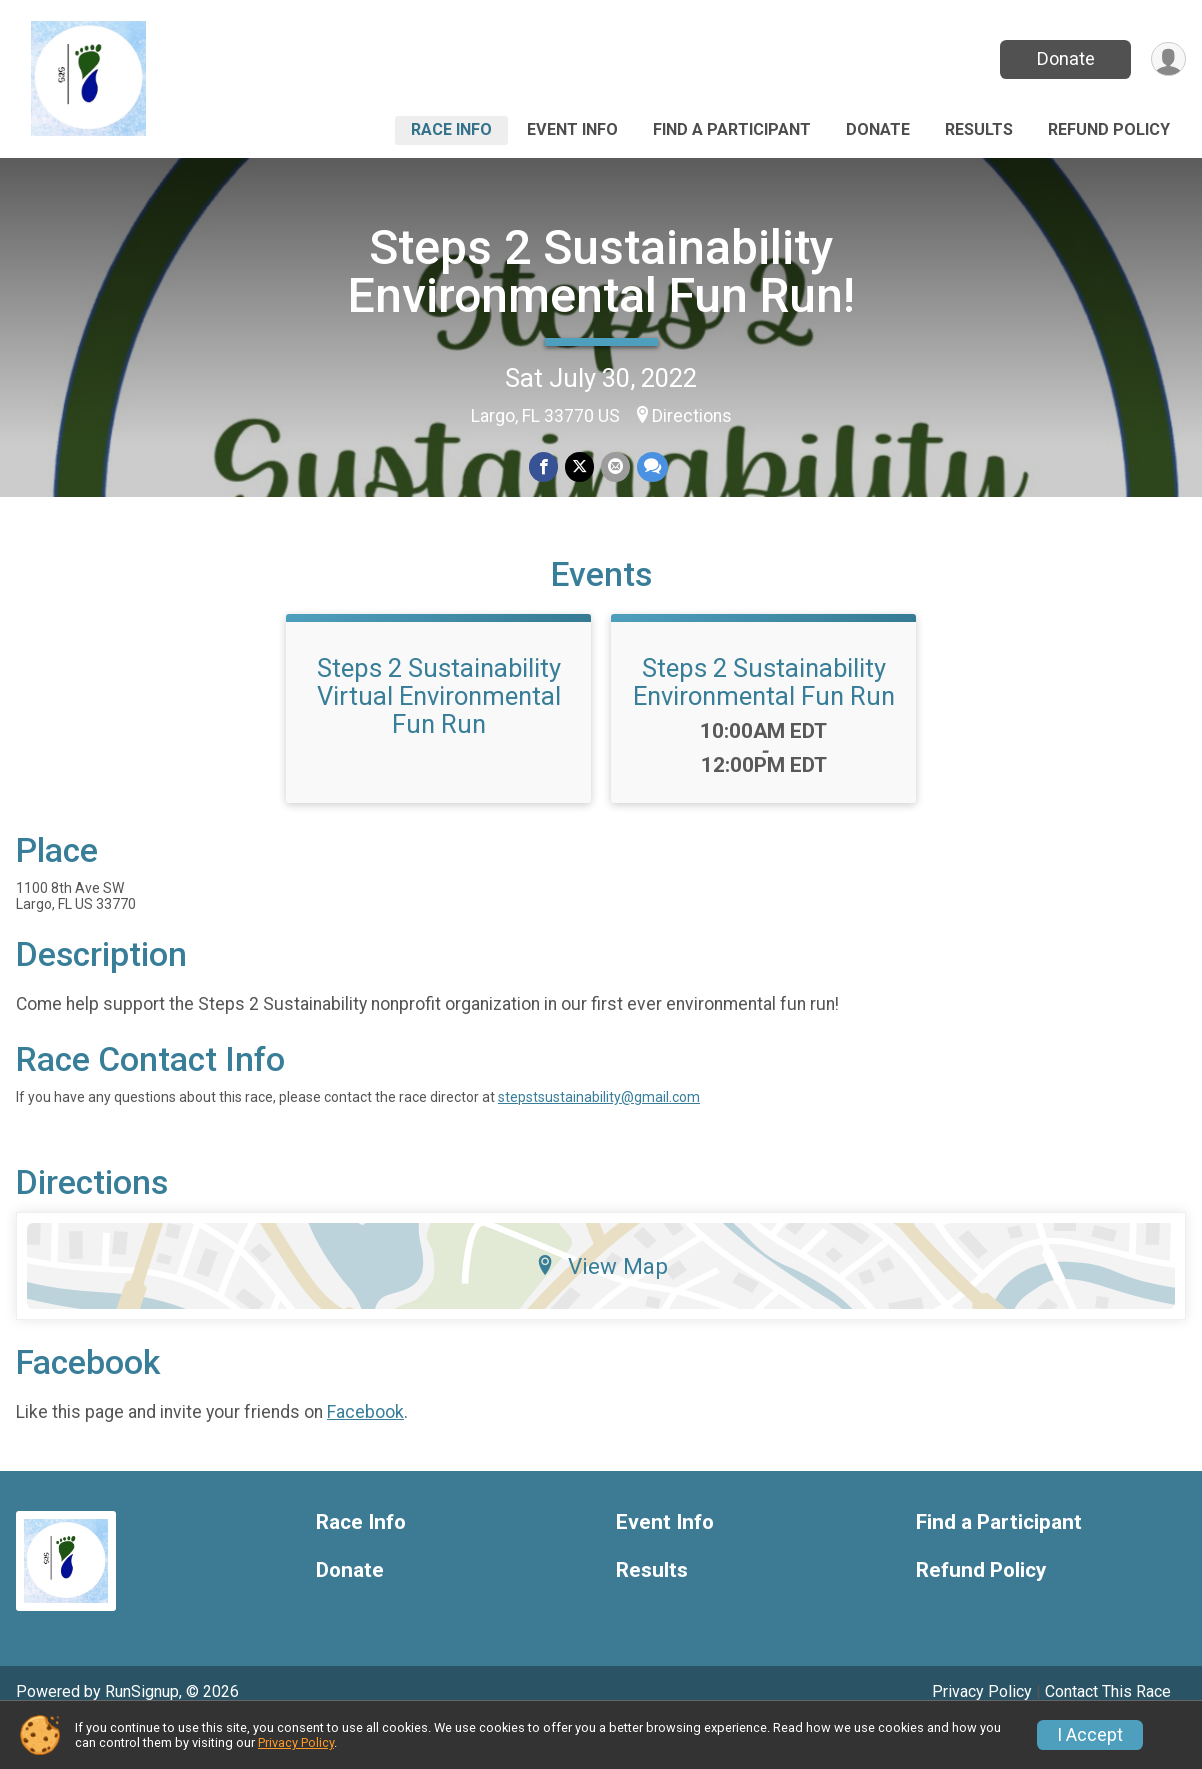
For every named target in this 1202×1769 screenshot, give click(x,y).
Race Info (451, 129)
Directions (692, 416)
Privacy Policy (296, 1742)
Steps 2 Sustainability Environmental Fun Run (764, 723)
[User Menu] (1167, 59)
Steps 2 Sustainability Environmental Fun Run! (601, 271)
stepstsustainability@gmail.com (599, 1138)
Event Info (572, 129)
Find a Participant (732, 129)
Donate (1064, 58)
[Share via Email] (614, 467)
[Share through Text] (650, 467)
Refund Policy (1109, 129)
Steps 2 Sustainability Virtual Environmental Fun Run (439, 737)
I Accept (1090, 1735)
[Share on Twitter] (579, 467)
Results (979, 129)
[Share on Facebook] (544, 467)
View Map (601, 1307)
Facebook (365, 1453)
